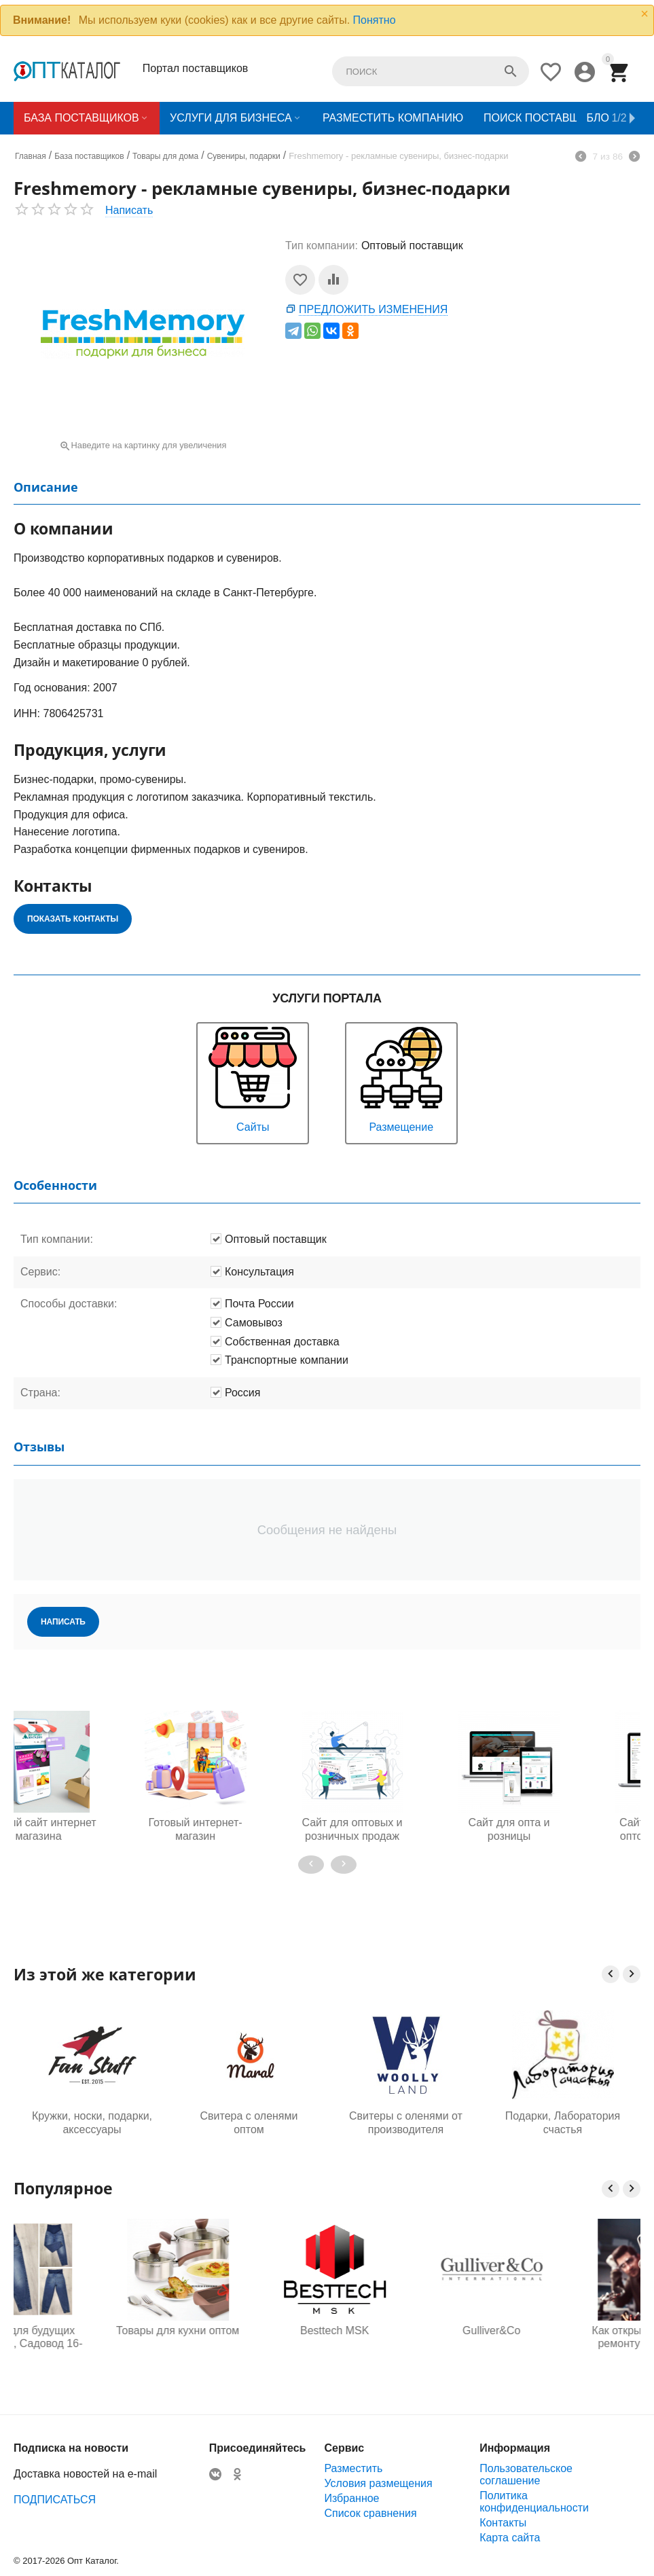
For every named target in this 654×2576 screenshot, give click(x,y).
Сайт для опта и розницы (405, 1829)
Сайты (252, 1078)
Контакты (502, 2522)
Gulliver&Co (563, 2330)
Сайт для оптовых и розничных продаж (248, 1829)
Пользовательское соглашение (526, 2474)
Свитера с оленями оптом (249, 2122)
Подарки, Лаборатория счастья (562, 2122)
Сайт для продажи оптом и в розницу (562, 1829)
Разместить (353, 2468)
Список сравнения (370, 2513)
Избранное (351, 2498)
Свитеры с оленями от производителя (405, 2122)
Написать (129, 210)
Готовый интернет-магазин (92, 1829)
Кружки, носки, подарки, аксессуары (92, 2122)
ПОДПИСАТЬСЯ (55, 2499)
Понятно (374, 20)
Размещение (401, 1078)
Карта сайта (509, 2537)
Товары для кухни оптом (248, 2330)
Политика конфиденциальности (534, 2502)
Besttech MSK (405, 2330)
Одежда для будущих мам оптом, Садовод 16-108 (92, 2338)
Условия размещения (378, 2483)
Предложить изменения (373, 309)
